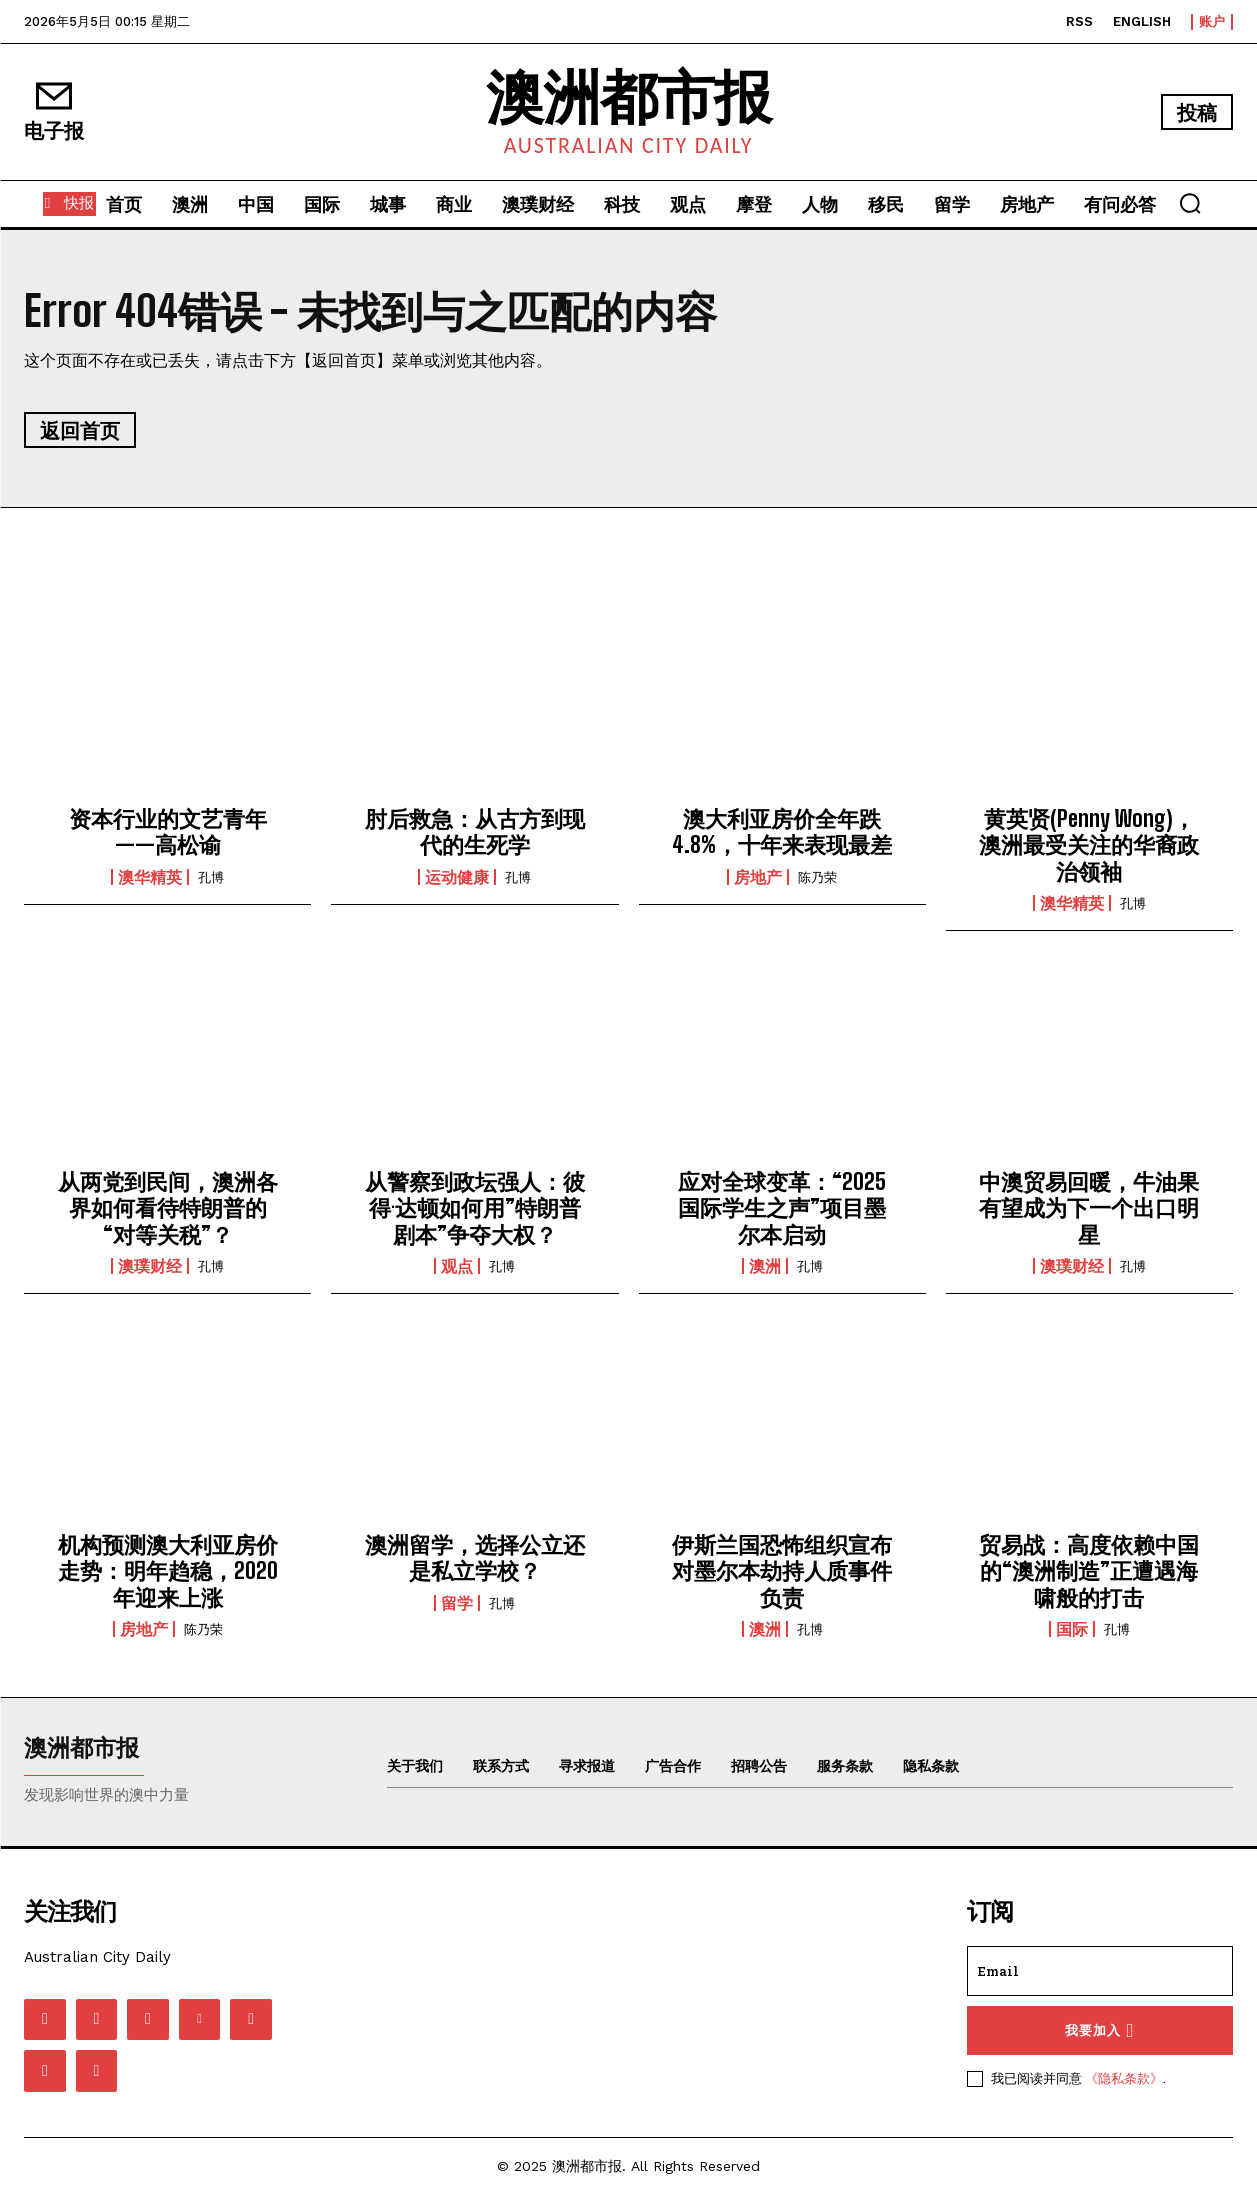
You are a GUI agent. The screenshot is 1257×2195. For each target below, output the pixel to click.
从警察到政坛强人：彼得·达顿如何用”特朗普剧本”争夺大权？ (475, 1208)
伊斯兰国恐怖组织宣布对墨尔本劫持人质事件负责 (782, 1571)
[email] (1100, 1971)
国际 (1072, 1629)
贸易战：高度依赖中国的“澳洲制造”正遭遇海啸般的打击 (1089, 1571)
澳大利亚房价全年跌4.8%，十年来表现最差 (782, 831)
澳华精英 (150, 877)
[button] (1190, 203)
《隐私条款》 (1124, 2078)
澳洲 (765, 1266)
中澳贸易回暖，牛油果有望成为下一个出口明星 (1089, 1208)
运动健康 (457, 877)
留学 (457, 1603)
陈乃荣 (817, 877)
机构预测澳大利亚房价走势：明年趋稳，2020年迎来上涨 (168, 1571)
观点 (457, 1266)
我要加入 (1099, 2030)
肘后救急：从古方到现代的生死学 (475, 831)
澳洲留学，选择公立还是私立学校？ (475, 1557)
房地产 (758, 877)
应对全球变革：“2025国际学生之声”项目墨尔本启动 (782, 1208)
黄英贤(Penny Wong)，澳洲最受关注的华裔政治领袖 (1089, 845)
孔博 (211, 877)
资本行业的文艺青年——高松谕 (168, 831)
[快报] (69, 204)
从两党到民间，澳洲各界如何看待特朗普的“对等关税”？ (168, 1208)
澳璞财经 (150, 1266)
